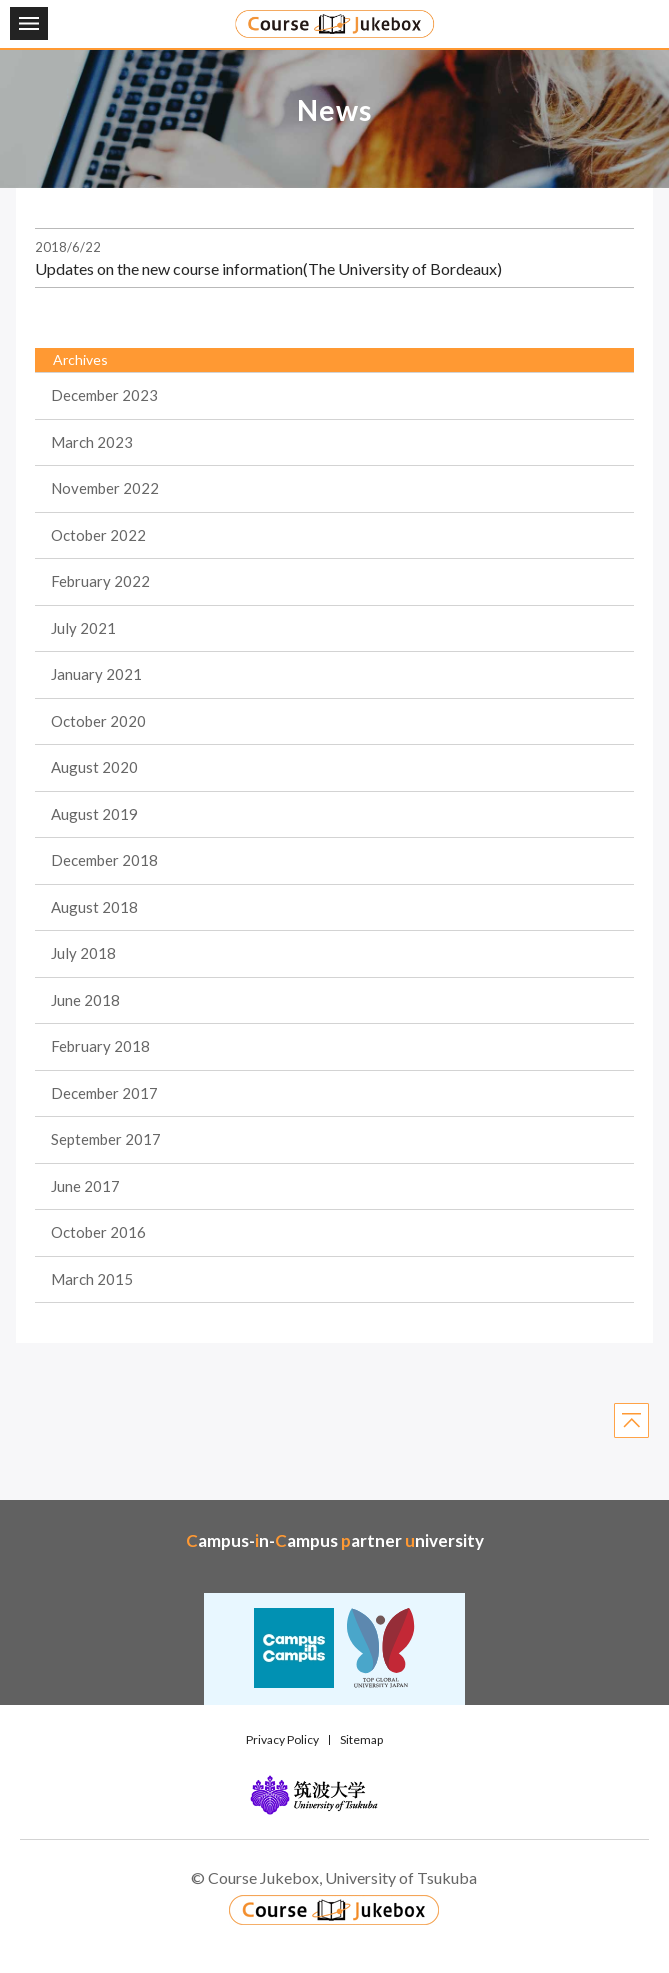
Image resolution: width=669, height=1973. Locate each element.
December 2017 (104, 1093)
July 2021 (83, 628)
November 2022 (105, 488)
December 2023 (104, 395)
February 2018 (100, 1046)
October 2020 (98, 721)
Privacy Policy (282, 1739)
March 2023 (92, 442)
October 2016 (98, 1232)
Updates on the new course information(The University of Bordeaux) (268, 268)
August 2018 (94, 907)
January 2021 (96, 674)
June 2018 (85, 1000)
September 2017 (106, 1139)
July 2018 (83, 953)
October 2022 (98, 535)
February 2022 (100, 581)
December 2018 (104, 860)
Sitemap (361, 1739)
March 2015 (92, 1279)
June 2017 (85, 1186)
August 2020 (94, 767)
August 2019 (94, 814)
